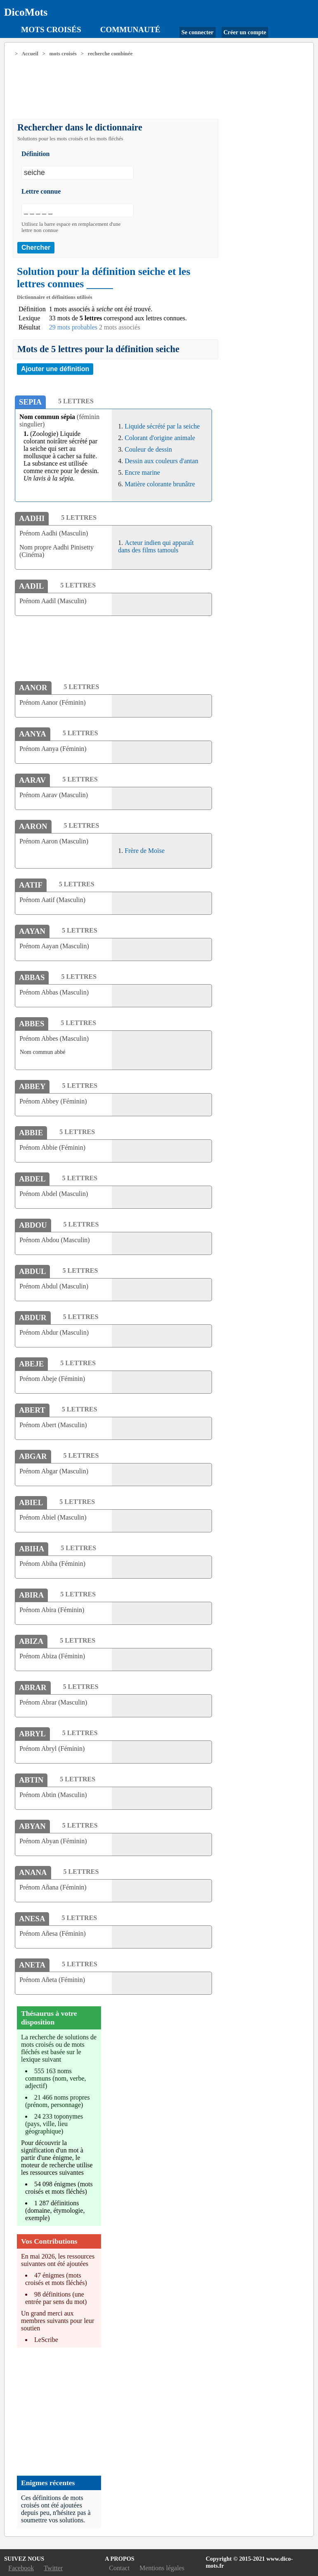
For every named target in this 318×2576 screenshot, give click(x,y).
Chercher (35, 247)
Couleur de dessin (148, 449)
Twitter (53, 2567)
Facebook (21, 2567)
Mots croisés (51, 29)
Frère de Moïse (145, 850)
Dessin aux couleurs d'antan (161, 460)
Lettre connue (41, 191)
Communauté (130, 29)
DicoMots (25, 12)
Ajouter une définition (55, 368)
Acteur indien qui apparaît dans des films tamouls (156, 546)
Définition (35, 153)
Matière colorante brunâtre (160, 484)
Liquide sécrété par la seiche (162, 426)
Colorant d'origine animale (160, 437)
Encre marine (142, 472)
